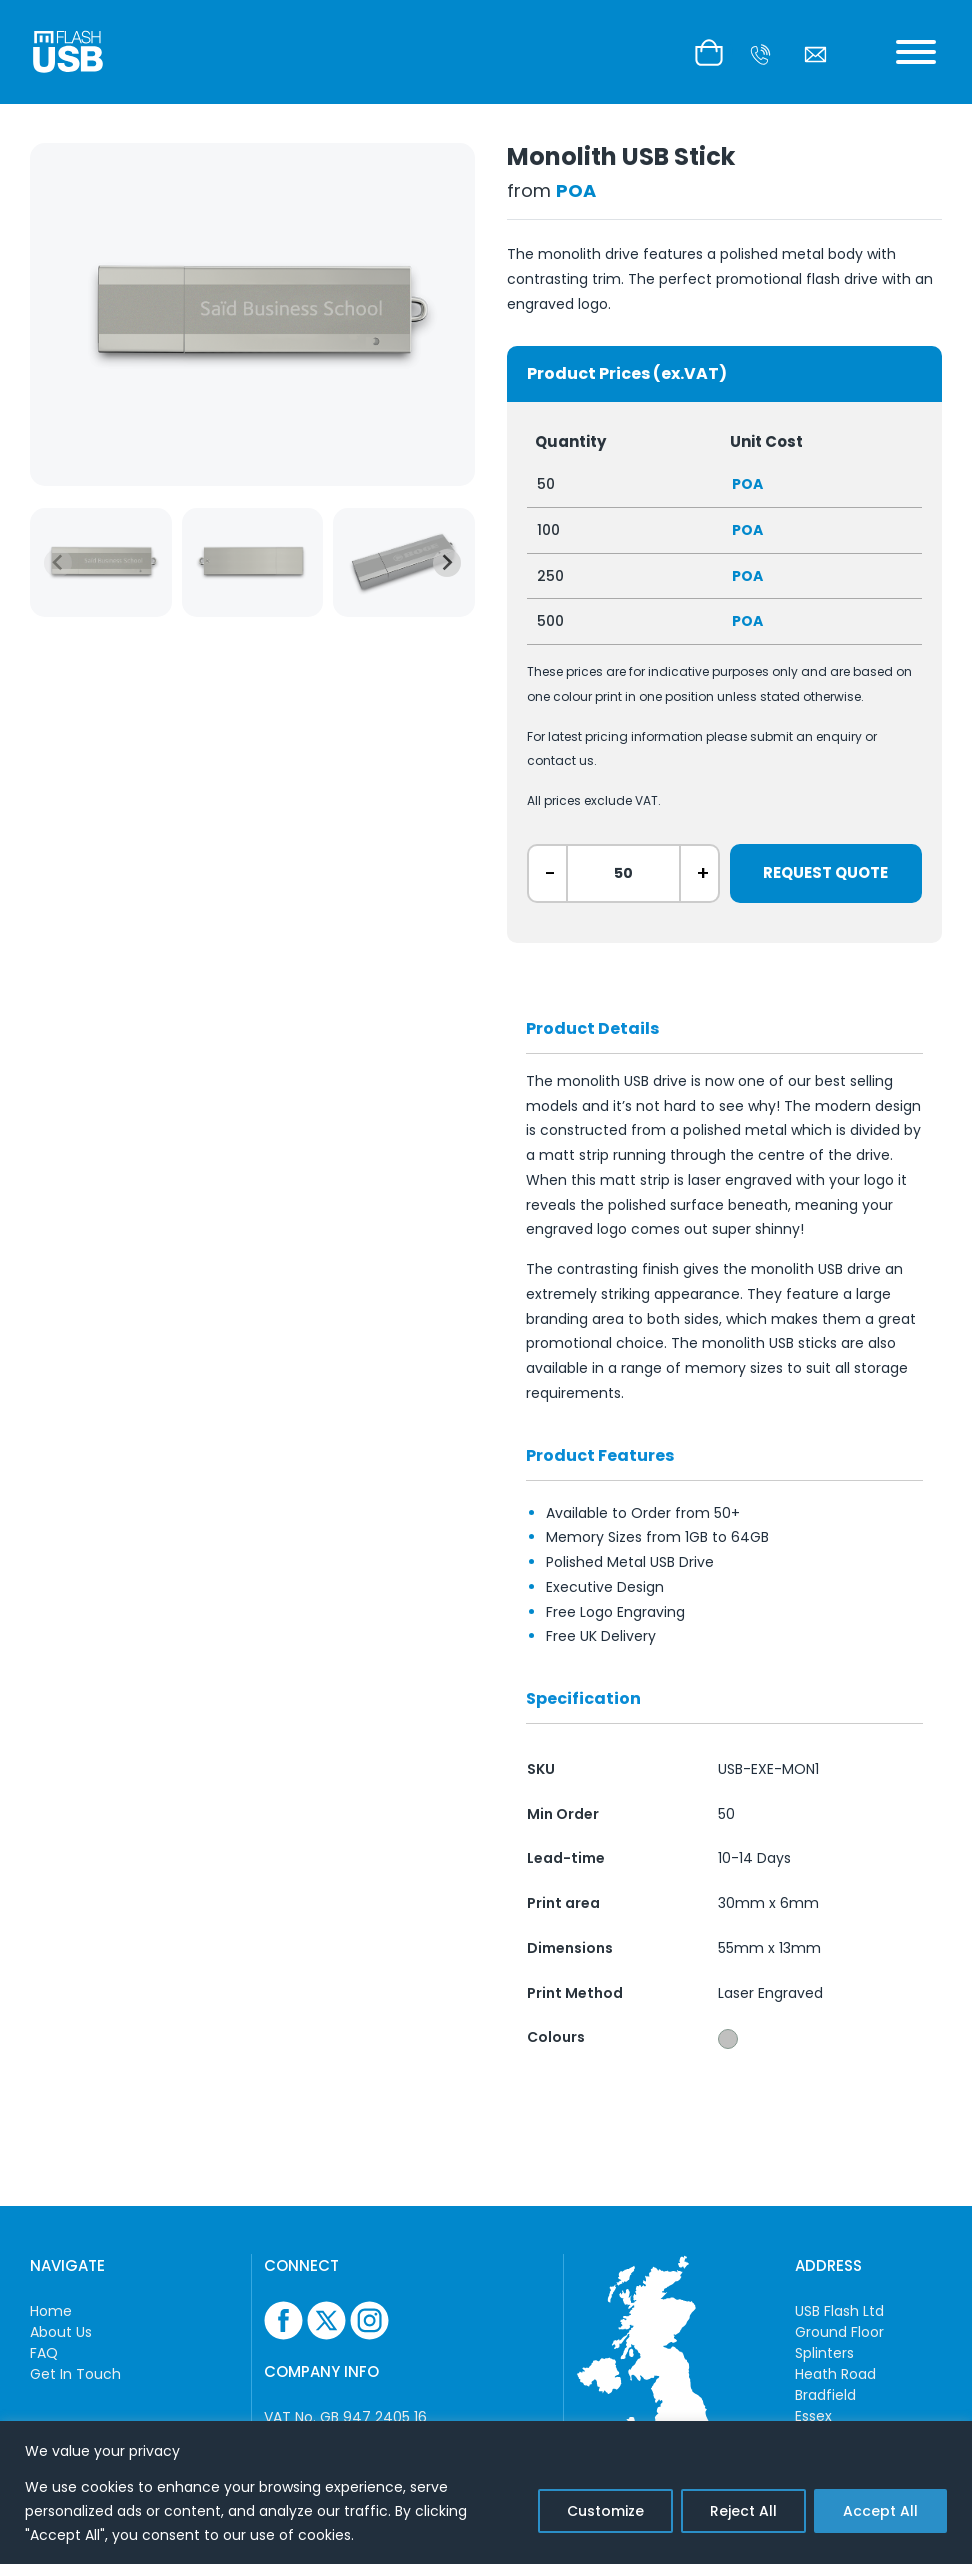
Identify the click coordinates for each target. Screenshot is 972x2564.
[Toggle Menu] (916, 52)
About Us (61, 2332)
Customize (605, 2511)
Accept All (880, 2511)
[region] (486, 2492)
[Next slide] (447, 563)
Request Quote (825, 872)
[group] (101, 562)
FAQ (44, 2353)
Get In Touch (75, 2374)
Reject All (743, 2511)
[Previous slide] (58, 563)
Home (51, 2311)
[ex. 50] (623, 873)
